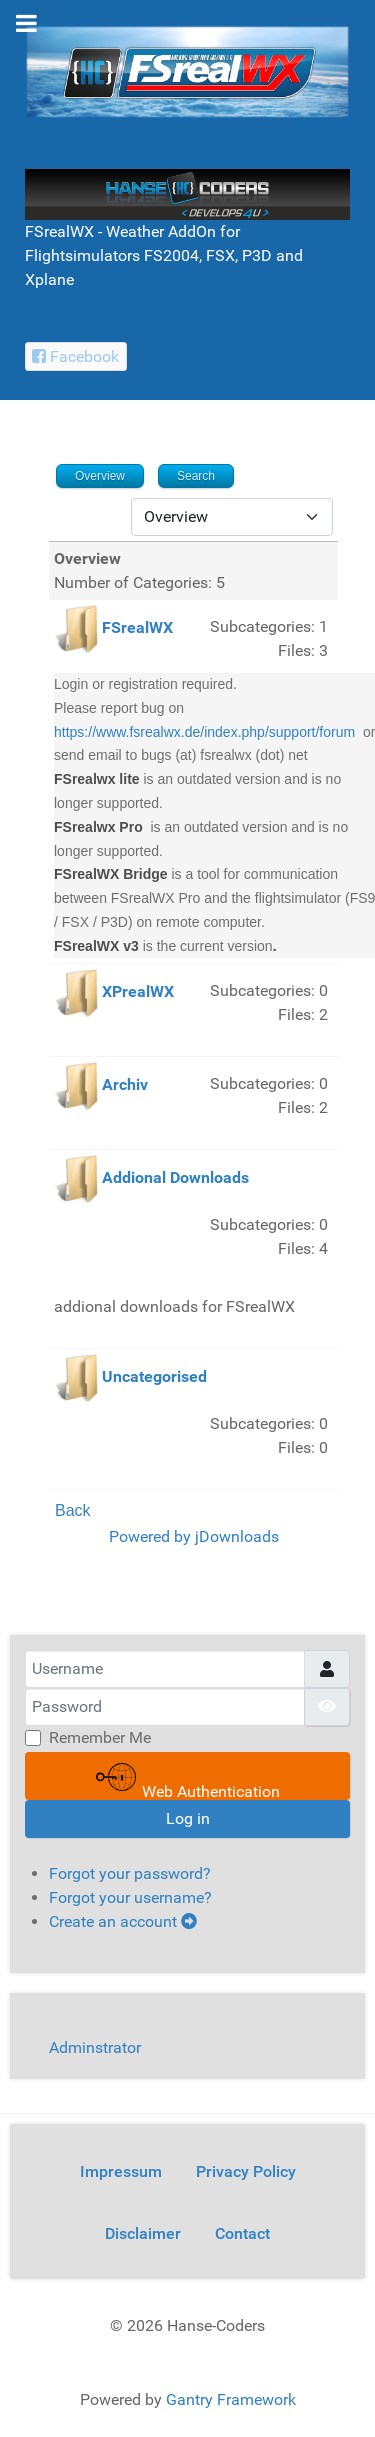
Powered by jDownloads (194, 1536)
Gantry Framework (231, 2399)
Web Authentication (188, 1778)
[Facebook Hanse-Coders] (76, 356)
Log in (188, 1818)
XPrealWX (138, 992)
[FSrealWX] (187, 70)
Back (73, 1510)
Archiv (125, 1085)
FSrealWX (137, 627)
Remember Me (100, 1737)
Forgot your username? (130, 1897)
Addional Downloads (175, 1178)
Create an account (123, 1921)
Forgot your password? (130, 1873)
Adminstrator (95, 2047)
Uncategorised (154, 1377)
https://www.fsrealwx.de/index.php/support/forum (204, 732)
